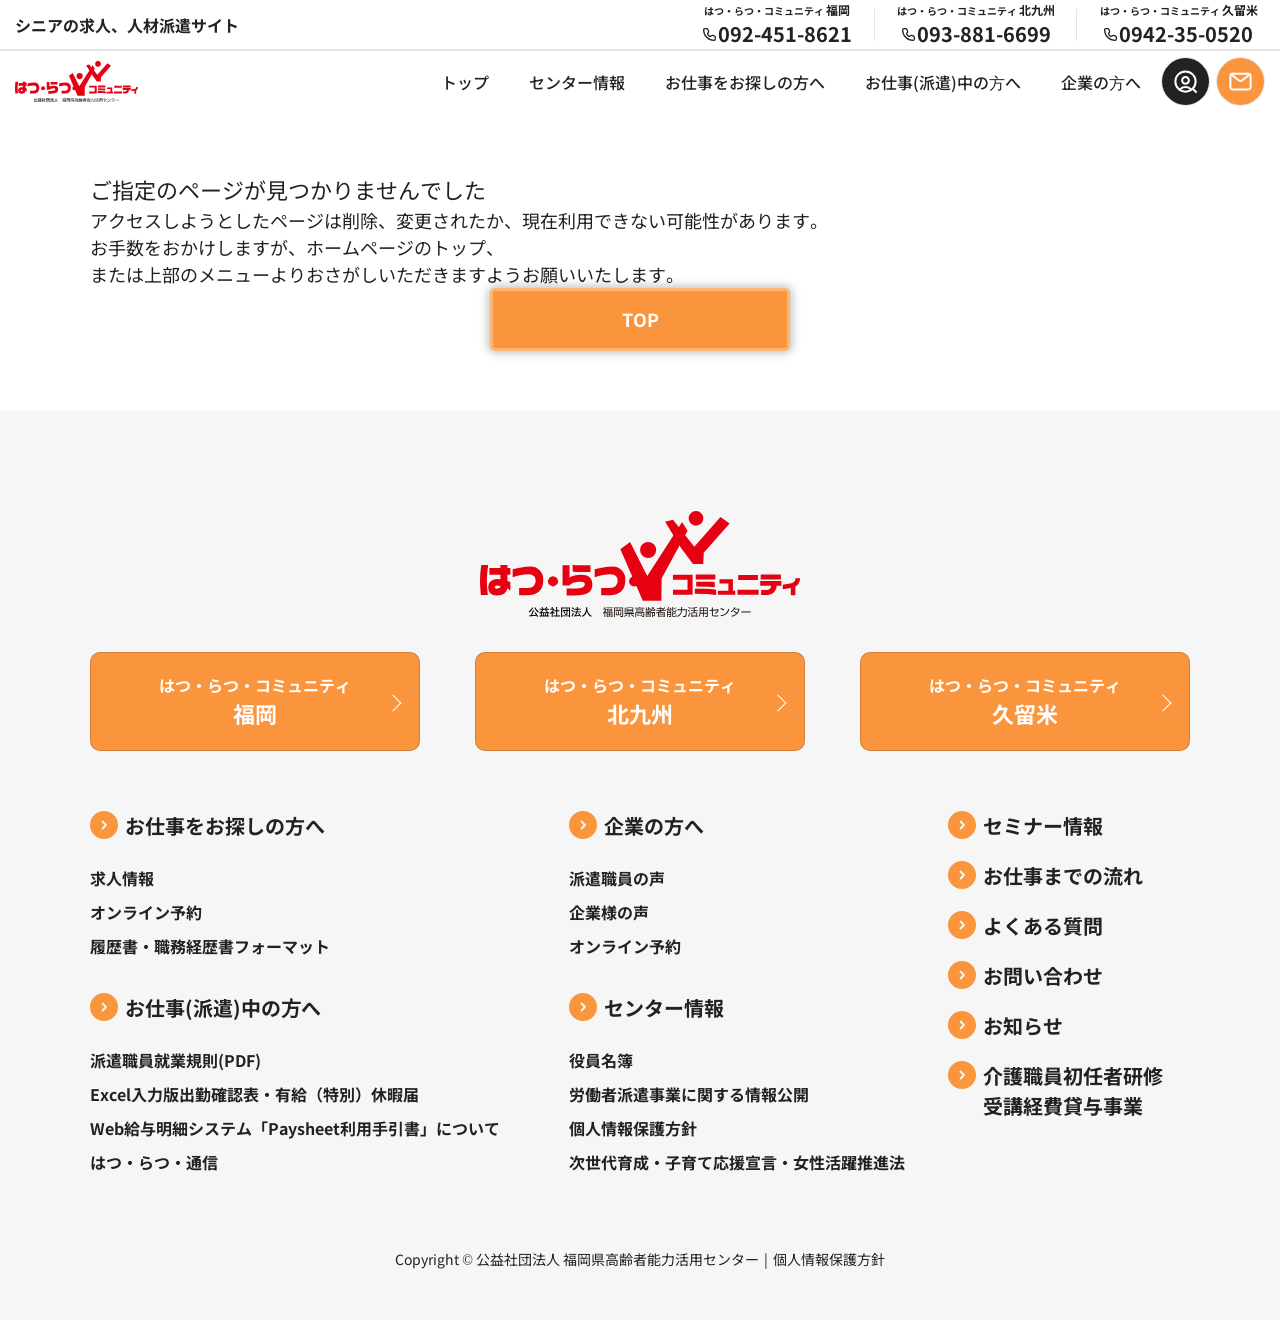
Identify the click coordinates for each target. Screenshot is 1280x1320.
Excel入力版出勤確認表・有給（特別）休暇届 (254, 1094)
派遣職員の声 (617, 878)
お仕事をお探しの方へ (745, 82)
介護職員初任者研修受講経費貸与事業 (1073, 1090)
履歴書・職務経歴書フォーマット (210, 946)
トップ (465, 82)
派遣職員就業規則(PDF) (175, 1060)
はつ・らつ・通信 (154, 1162)
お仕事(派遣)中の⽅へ (943, 82)
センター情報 (577, 82)
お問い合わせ (1043, 975)
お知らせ (1023, 1025)
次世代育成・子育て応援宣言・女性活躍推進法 (737, 1162)
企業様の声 (609, 912)
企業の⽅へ (1101, 82)
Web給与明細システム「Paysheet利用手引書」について (295, 1128)
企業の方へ (654, 825)
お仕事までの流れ (1063, 875)
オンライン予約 (146, 912)
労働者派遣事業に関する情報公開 (689, 1094)
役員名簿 (601, 1060)
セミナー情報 (1043, 825)
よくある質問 (1043, 925)
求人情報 (122, 878)
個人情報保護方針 (633, 1128)
